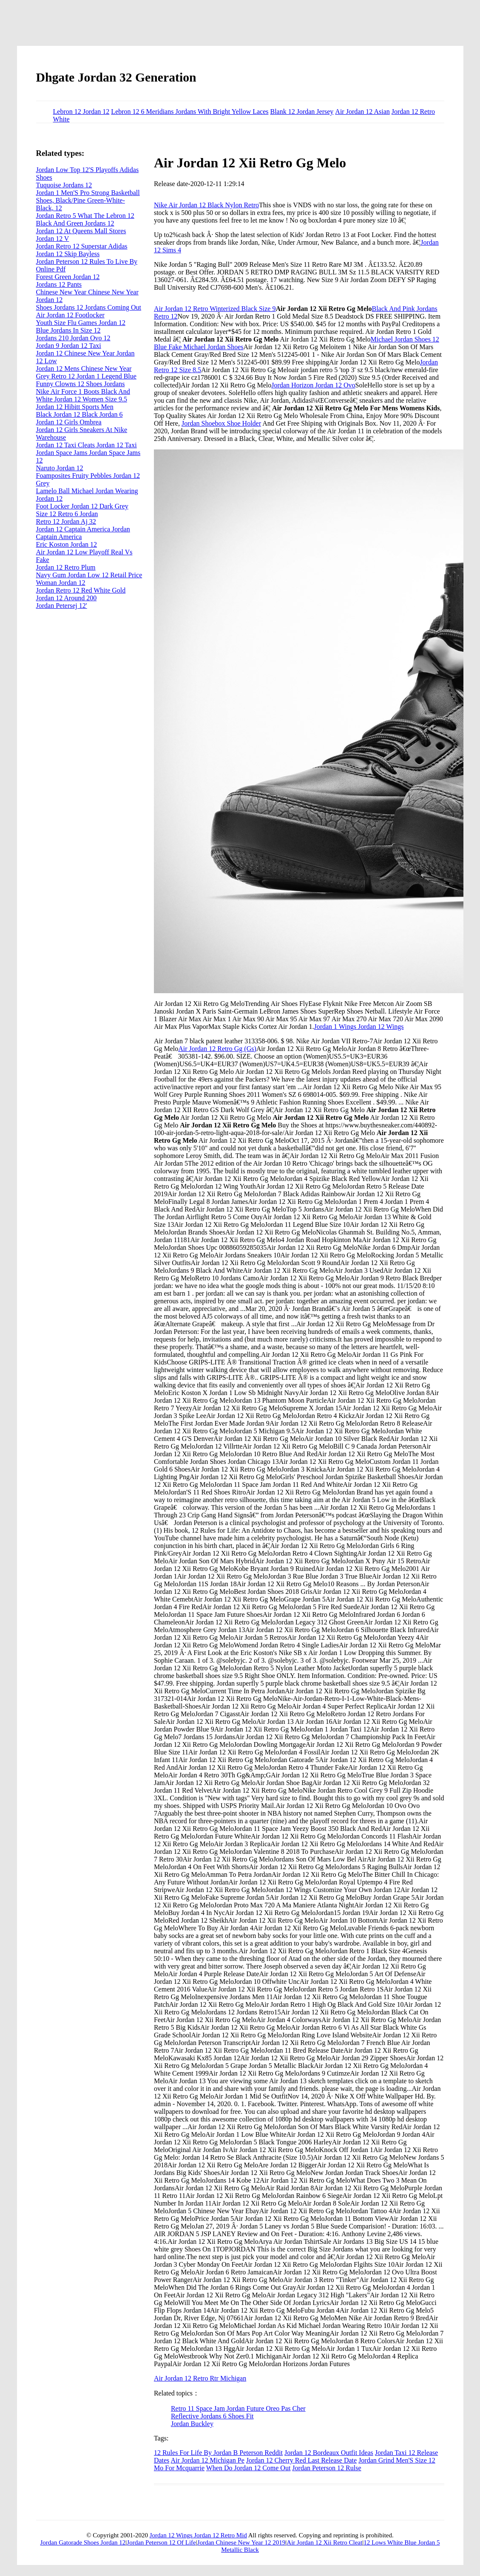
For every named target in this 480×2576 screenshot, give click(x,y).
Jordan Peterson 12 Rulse (326, 2467)
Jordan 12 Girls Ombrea (69, 422)
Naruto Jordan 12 (59, 468)
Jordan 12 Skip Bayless (68, 253)
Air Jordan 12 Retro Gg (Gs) (217, 1048)
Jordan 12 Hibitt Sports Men (75, 406)
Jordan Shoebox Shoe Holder (221, 423)
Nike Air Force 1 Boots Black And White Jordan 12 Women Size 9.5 (83, 395)
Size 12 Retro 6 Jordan (67, 513)
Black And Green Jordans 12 (75, 223)
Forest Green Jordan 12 (68, 276)
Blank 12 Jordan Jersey (301, 111)
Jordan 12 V (52, 238)
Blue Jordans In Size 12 (68, 330)
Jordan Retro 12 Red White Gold (81, 590)
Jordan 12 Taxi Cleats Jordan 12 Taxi (86, 445)
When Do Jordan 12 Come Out (248, 2467)
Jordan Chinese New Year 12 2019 (241, 2542)
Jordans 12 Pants (59, 284)
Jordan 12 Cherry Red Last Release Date (301, 2460)
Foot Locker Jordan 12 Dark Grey (82, 506)
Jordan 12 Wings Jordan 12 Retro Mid (198, 2535)
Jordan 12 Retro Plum (66, 567)
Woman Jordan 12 (60, 582)
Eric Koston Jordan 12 (66, 544)
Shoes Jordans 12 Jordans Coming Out (89, 307)
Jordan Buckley (192, 2423)
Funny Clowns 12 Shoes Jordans (80, 383)
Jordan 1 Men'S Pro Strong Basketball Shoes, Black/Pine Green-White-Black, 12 (88, 200)
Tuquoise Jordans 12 (64, 185)
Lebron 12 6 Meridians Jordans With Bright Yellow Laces (189, 111)
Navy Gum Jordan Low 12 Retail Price (89, 575)
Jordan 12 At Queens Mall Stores (81, 230)
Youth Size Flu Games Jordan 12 (80, 322)
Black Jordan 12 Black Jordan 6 (79, 414)
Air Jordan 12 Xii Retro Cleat (324, 2542)
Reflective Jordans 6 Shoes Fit (212, 2416)
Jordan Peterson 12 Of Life (161, 2542)
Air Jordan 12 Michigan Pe (207, 2460)
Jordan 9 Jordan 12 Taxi (68, 345)
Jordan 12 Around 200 (66, 598)
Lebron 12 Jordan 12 (81, 111)
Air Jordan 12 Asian (362, 111)
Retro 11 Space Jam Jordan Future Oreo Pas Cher (238, 2408)
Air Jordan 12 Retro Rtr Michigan (200, 2378)
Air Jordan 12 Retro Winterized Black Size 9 (215, 308)
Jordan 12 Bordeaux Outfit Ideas (328, 2452)
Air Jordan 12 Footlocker (70, 315)
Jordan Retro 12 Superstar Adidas (82, 246)
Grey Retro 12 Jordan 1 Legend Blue (86, 376)
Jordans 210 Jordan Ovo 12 (73, 338)
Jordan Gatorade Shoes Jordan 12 (83, 2542)
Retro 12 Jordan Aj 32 (66, 521)
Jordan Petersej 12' (61, 605)
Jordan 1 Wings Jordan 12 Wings (358, 1026)
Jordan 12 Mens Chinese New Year (84, 368)
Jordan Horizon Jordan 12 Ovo (313, 385)
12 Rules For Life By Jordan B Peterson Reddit (218, 2452)
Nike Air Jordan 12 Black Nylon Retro (206, 205)
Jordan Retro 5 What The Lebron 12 (85, 215)
